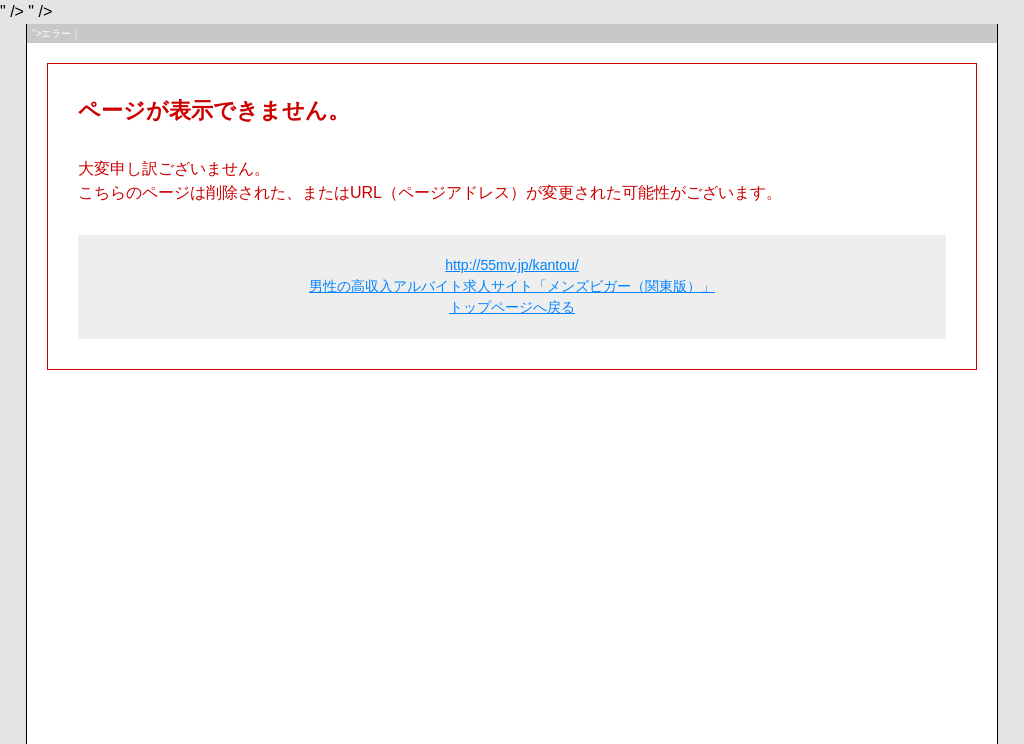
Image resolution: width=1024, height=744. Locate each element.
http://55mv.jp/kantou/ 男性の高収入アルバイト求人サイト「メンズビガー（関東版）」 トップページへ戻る (512, 286)
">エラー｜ (56, 33)
